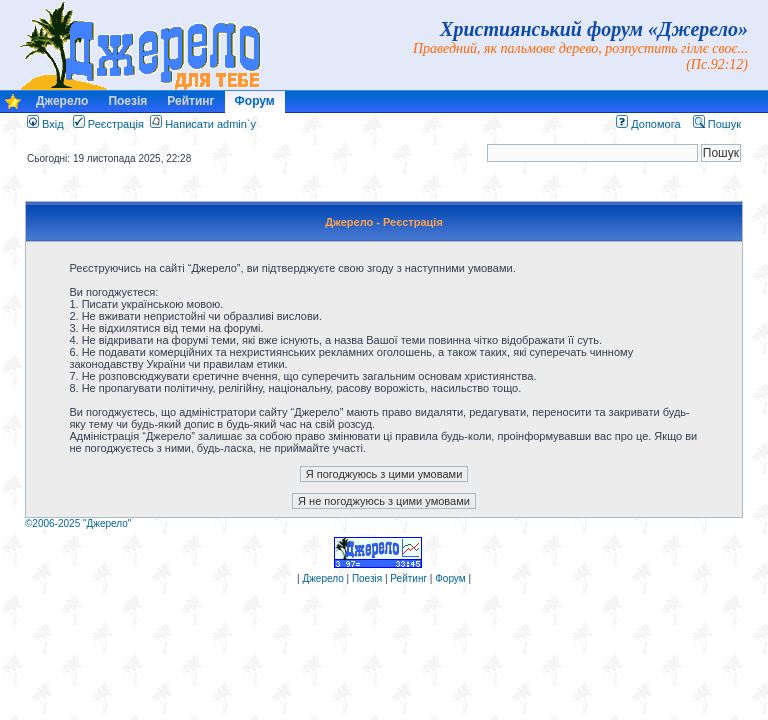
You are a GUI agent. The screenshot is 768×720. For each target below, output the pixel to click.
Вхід (45, 124)
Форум (255, 101)
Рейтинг (190, 101)
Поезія (127, 101)
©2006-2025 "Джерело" (78, 523)
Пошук (717, 124)
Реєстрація (108, 124)
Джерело (62, 101)
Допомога (648, 124)
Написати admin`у (210, 124)
